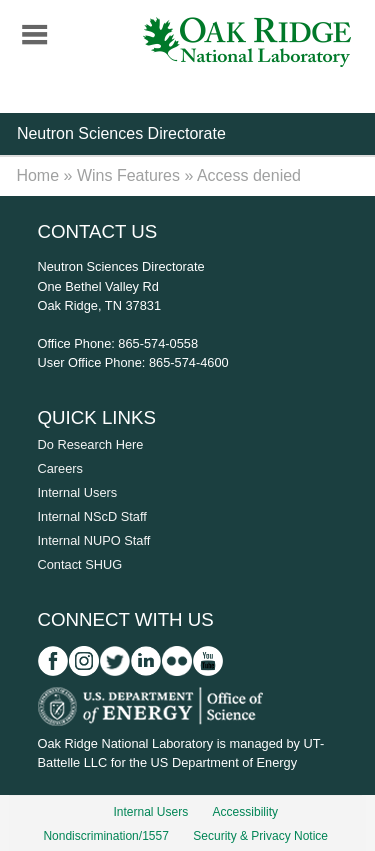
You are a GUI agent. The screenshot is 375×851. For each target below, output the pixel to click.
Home (37, 175)
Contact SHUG (80, 564)
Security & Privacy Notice (260, 836)
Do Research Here (91, 444)
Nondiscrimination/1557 (105, 836)
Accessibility (245, 812)
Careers (61, 468)
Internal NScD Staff (92, 516)
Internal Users (78, 492)
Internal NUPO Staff (94, 540)
